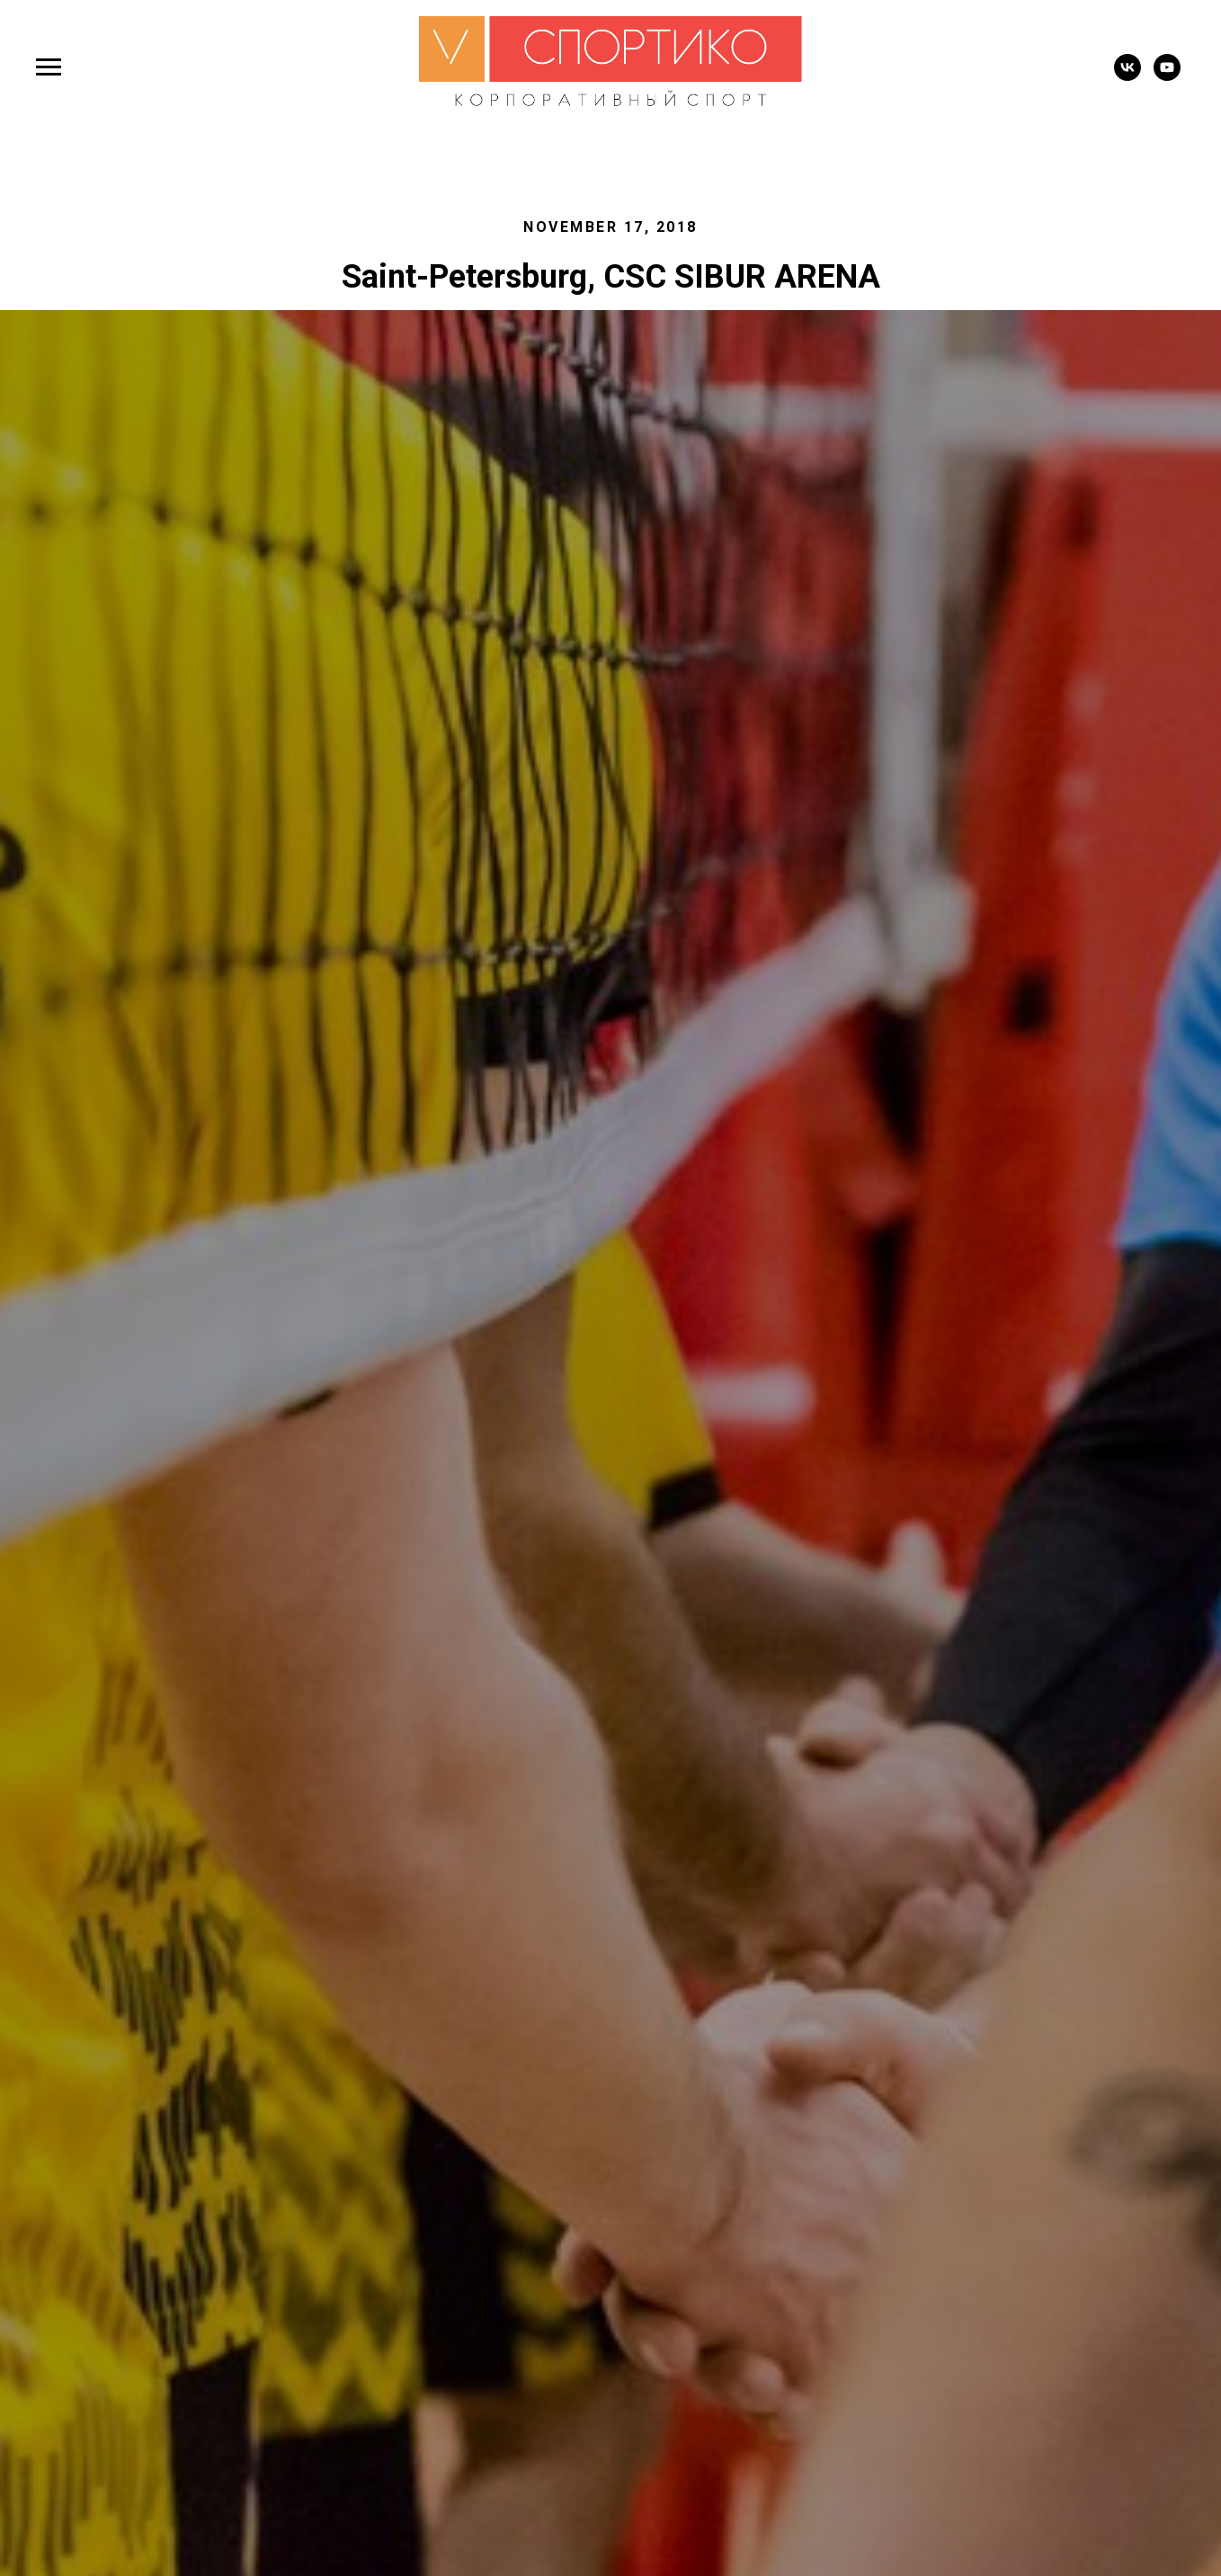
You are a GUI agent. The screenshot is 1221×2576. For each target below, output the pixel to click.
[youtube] (1167, 76)
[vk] (1127, 76)
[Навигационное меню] (48, 67)
